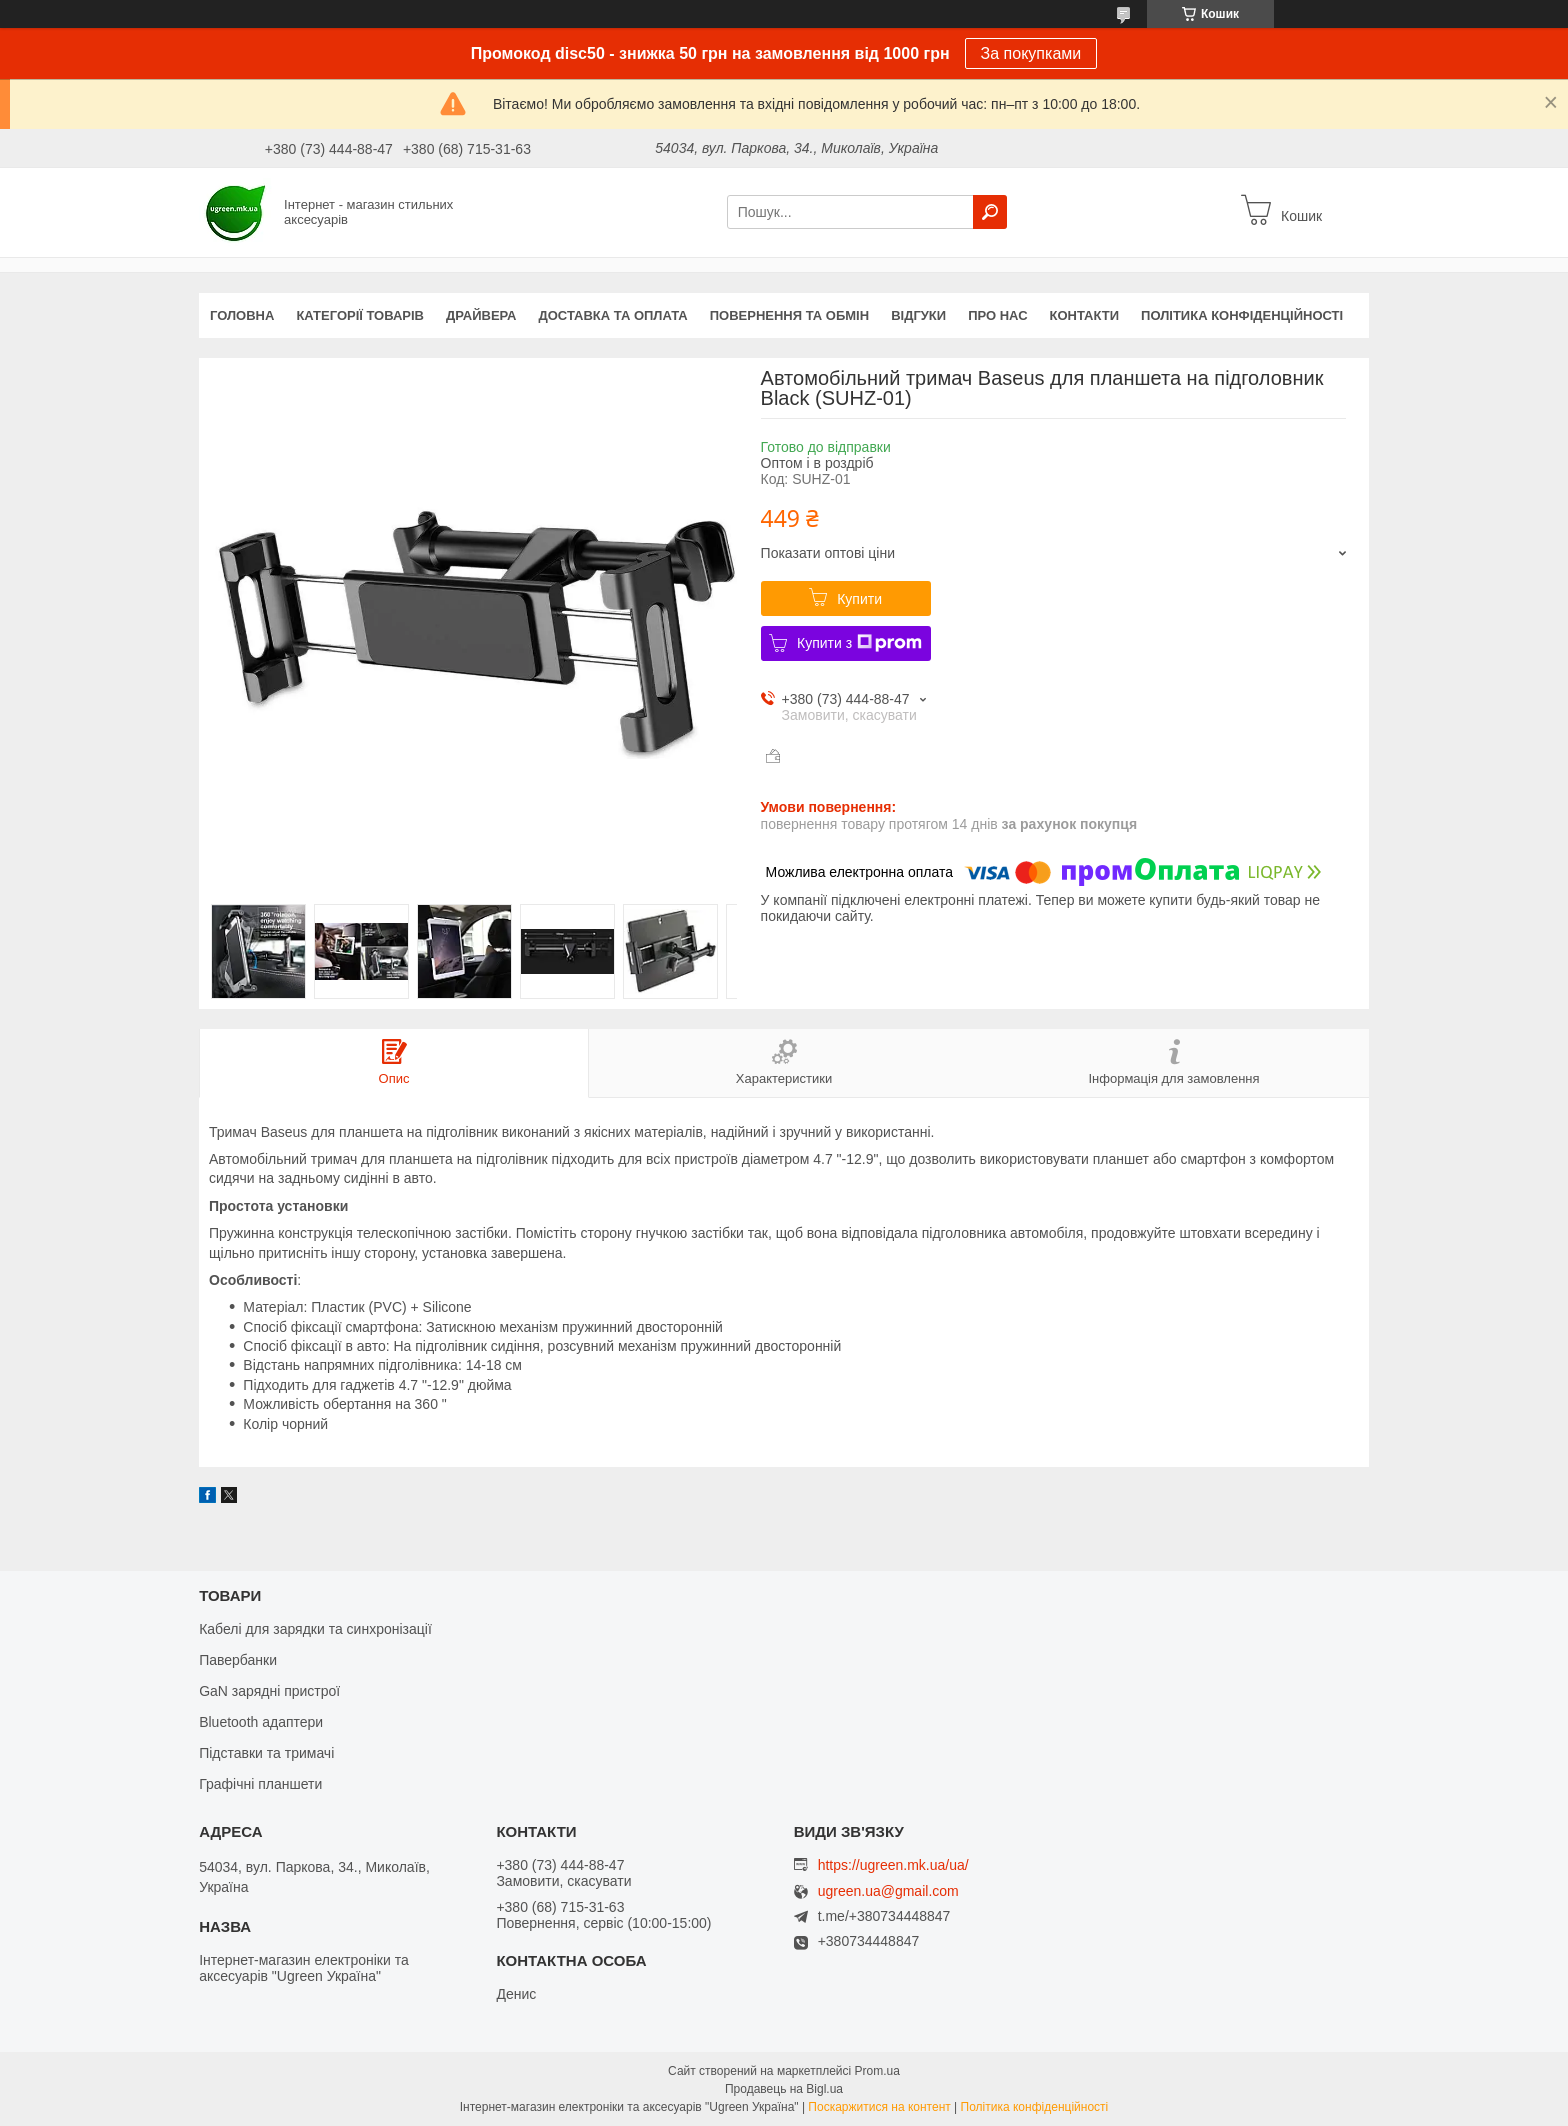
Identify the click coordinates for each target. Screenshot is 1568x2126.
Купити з (859, 643)
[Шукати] (990, 212)
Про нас (997, 315)
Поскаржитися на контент (879, 2107)
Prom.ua (877, 2071)
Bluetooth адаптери (261, 1722)
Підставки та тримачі (266, 1753)
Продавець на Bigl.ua (784, 2089)
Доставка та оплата (613, 315)
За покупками (1031, 53)
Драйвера (481, 315)
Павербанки (238, 1660)
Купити (859, 599)
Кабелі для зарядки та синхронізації (315, 1629)
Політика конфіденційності (1242, 315)
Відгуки (918, 315)
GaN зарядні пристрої (269, 1691)
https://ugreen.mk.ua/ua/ (893, 1865)
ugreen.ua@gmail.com (888, 1891)
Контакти (1085, 315)
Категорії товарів (360, 315)
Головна (242, 315)
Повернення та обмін (789, 315)
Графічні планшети (260, 1784)
